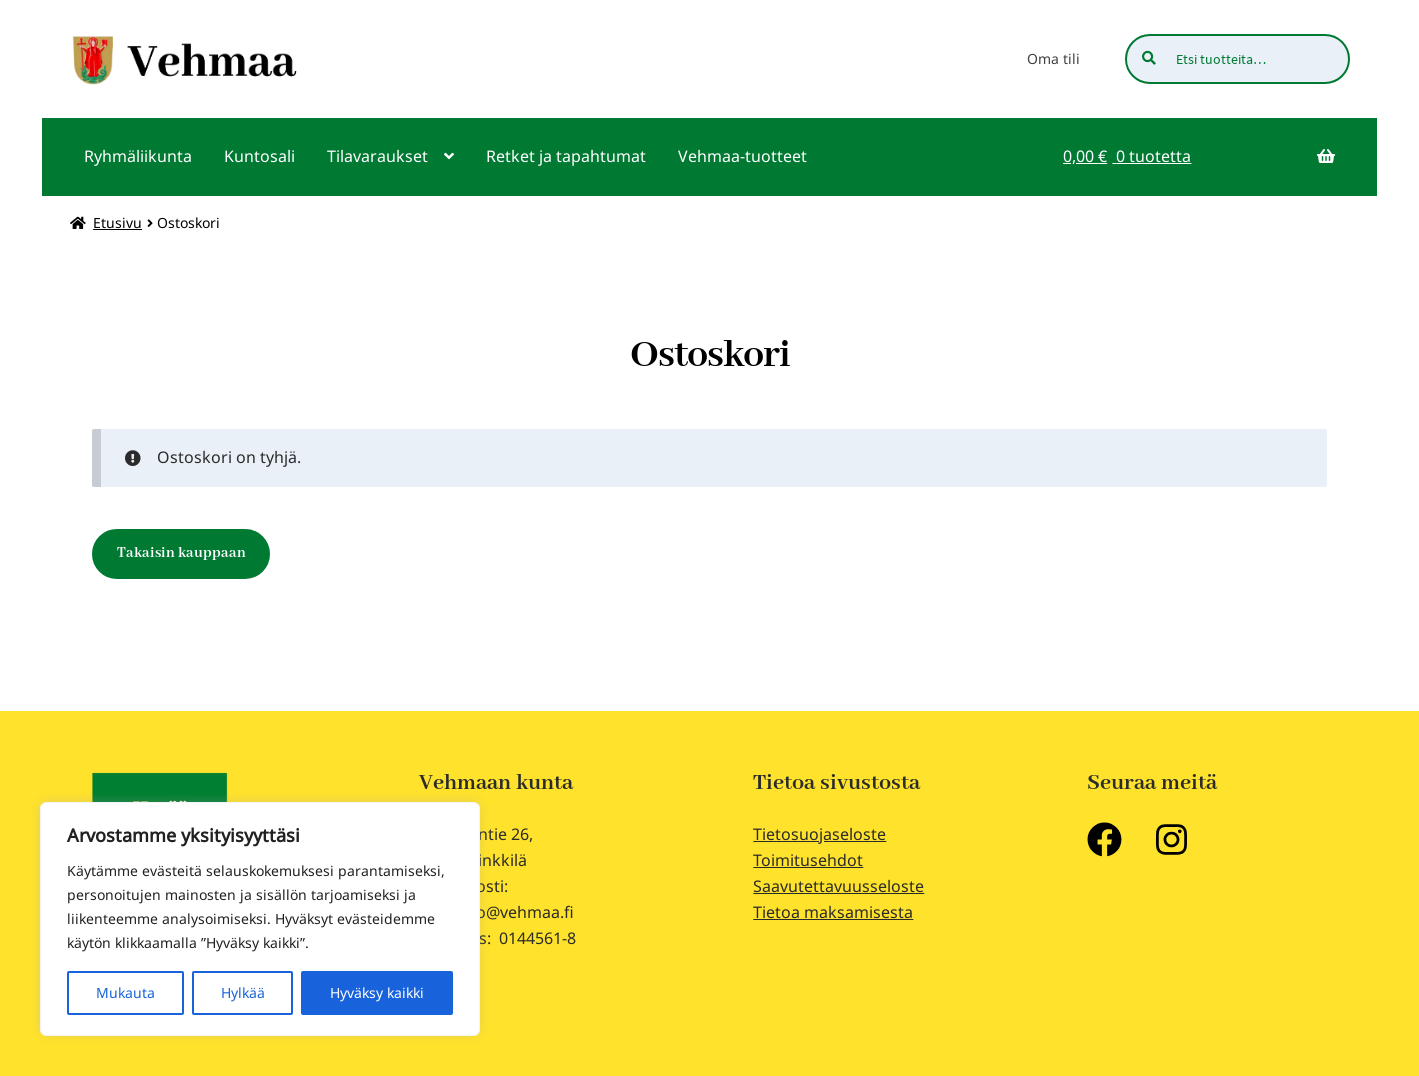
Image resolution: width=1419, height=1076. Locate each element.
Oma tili (1053, 58)
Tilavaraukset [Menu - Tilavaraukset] (377, 156)
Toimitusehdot (808, 860)
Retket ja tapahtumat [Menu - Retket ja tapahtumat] (566, 156)
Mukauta (125, 992)
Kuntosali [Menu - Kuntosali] (259, 156)
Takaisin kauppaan (181, 553)
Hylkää (243, 992)
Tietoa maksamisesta (833, 912)
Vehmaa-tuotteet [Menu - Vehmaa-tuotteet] (742, 156)
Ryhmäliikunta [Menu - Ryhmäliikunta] (138, 156)
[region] (260, 919)
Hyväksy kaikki (377, 992)
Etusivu (117, 222)
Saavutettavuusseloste (838, 886)
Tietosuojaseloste (819, 834)
